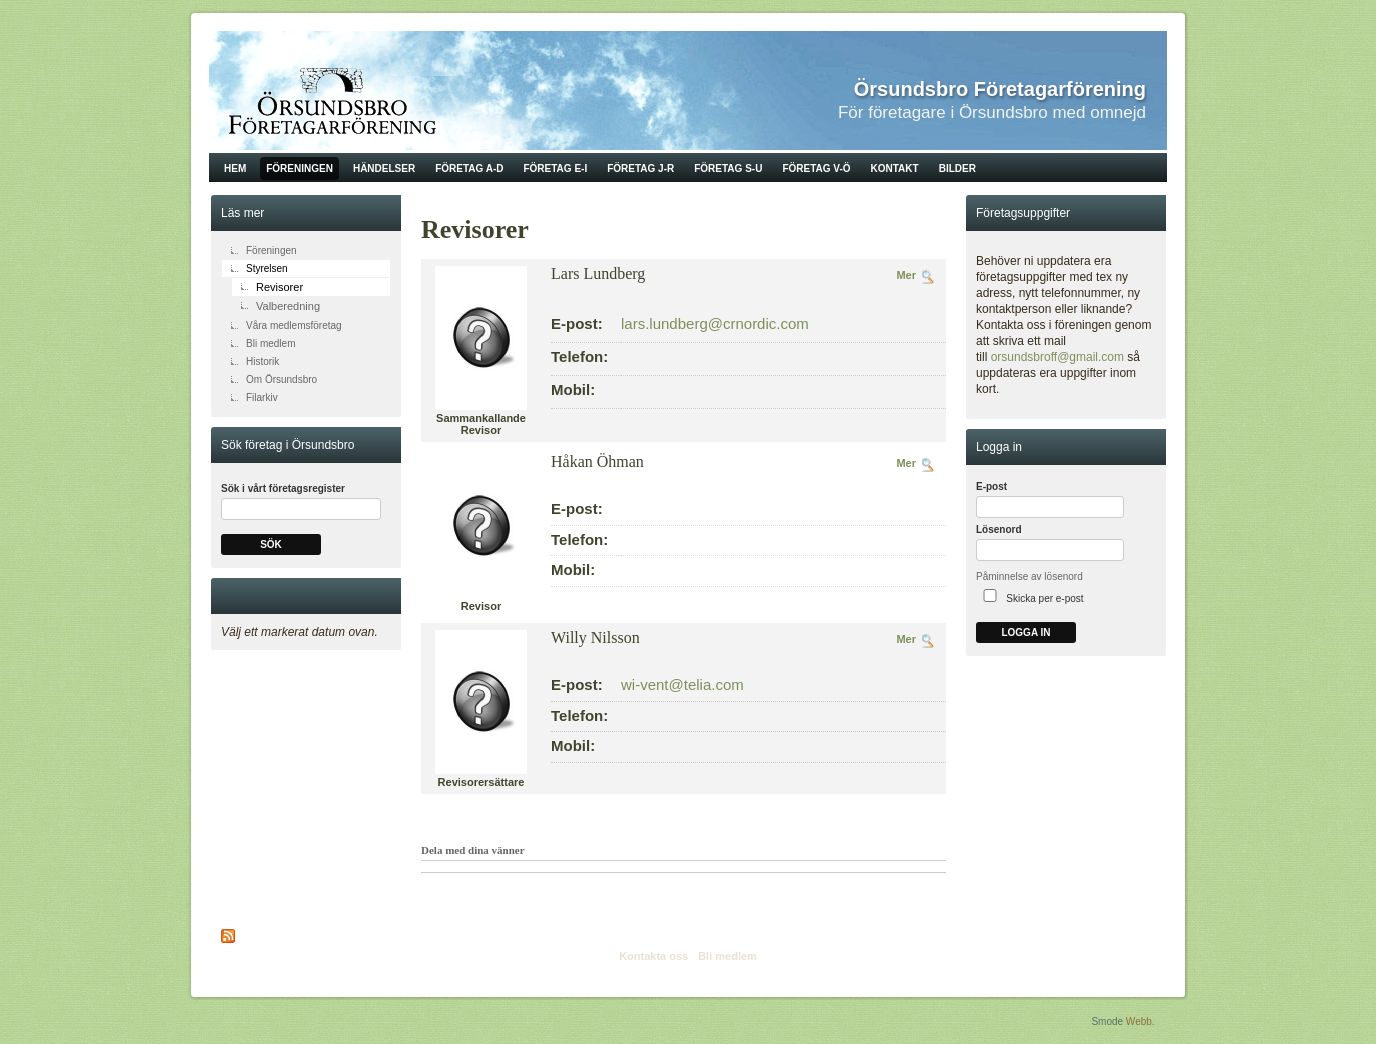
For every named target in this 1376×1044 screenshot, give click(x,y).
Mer (906, 275)
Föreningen (299, 168)
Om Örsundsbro (281, 379)
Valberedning (288, 306)
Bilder (957, 168)
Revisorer (279, 287)
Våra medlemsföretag (294, 325)
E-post (991, 486)
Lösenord (999, 529)
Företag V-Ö (816, 168)
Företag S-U (728, 168)
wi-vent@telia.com (682, 684)
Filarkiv (262, 397)
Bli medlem (270, 343)
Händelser (384, 168)
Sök (271, 544)
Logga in (1025, 632)
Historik (262, 361)
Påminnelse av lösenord (1029, 576)
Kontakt (895, 168)
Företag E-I (555, 168)
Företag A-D (469, 168)
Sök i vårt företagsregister (283, 488)
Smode (1107, 1021)
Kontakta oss (653, 956)
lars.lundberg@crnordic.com (715, 323)
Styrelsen (267, 268)
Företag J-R (640, 168)
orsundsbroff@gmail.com (1057, 357)
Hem (235, 168)
